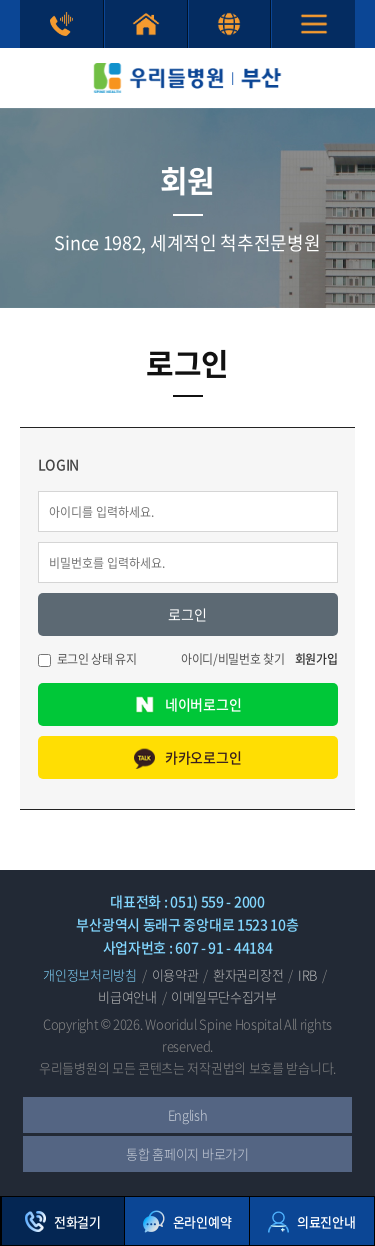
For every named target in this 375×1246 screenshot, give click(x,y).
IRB (307, 974)
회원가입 (316, 659)
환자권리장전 (248, 974)
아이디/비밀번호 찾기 (233, 659)
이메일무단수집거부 (223, 996)
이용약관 (175, 974)
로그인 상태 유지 (97, 659)
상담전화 (61, 24)
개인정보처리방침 (90, 974)
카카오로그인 (187, 757)
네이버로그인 (187, 704)
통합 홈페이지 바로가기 (146, 24)
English (229, 24)
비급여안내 (127, 996)
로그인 (187, 614)
